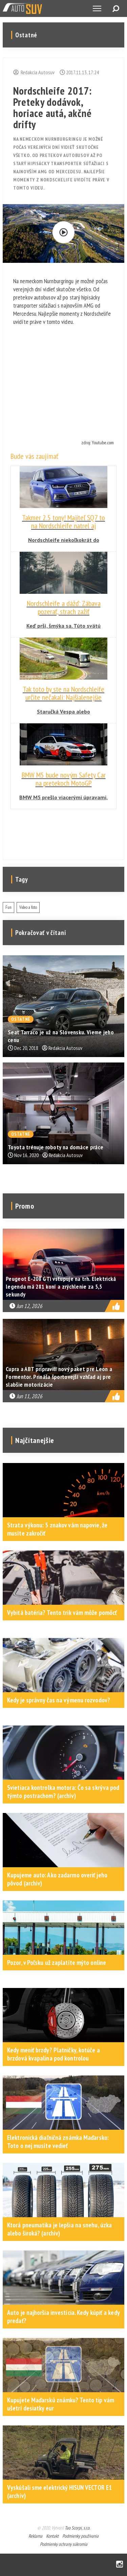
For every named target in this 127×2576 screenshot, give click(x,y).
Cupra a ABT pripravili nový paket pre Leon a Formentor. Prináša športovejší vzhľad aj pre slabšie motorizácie (59, 1376)
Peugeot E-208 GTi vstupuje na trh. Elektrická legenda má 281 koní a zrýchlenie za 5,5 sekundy (61, 1286)
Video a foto (28, 907)
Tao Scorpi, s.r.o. (77, 2528)
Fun (8, 907)
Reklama (35, 2536)
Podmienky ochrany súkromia (63, 2544)
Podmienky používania (80, 2536)
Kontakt (52, 2536)
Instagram (119, 2565)
